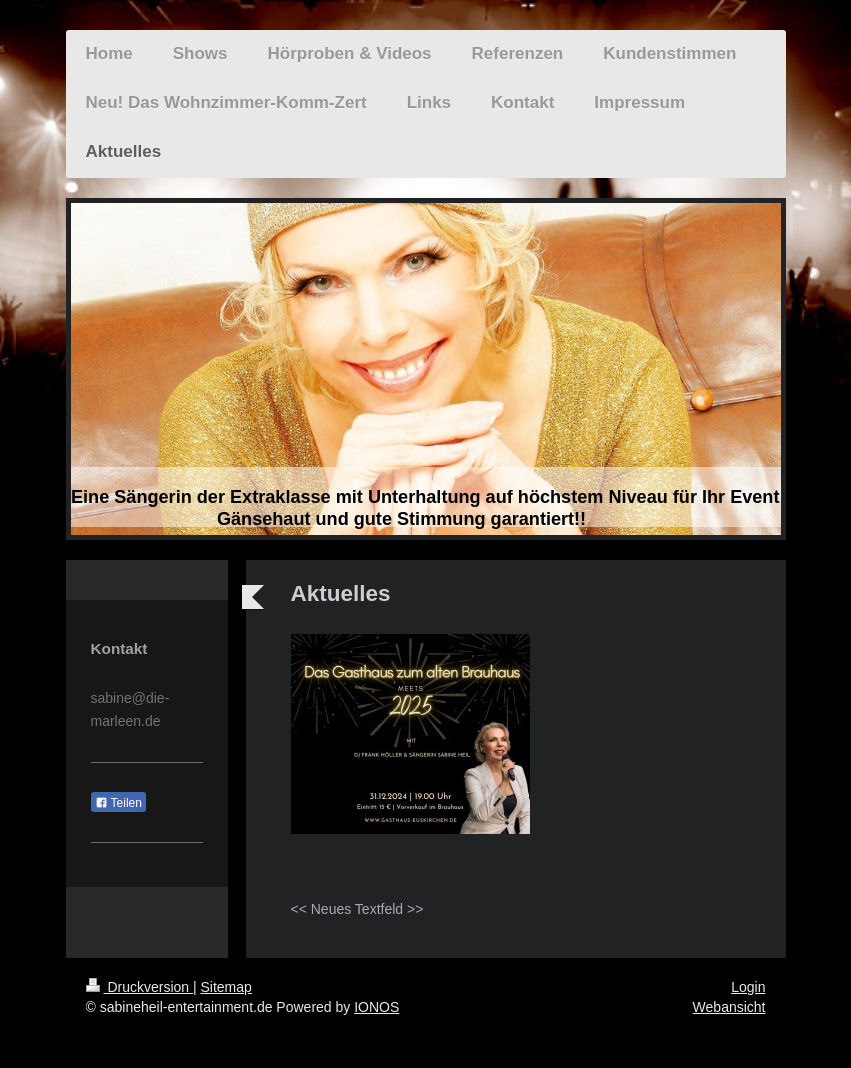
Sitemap (226, 987)
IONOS (376, 1007)
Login (748, 987)
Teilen (118, 803)
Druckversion (139, 987)
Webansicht (729, 1007)
